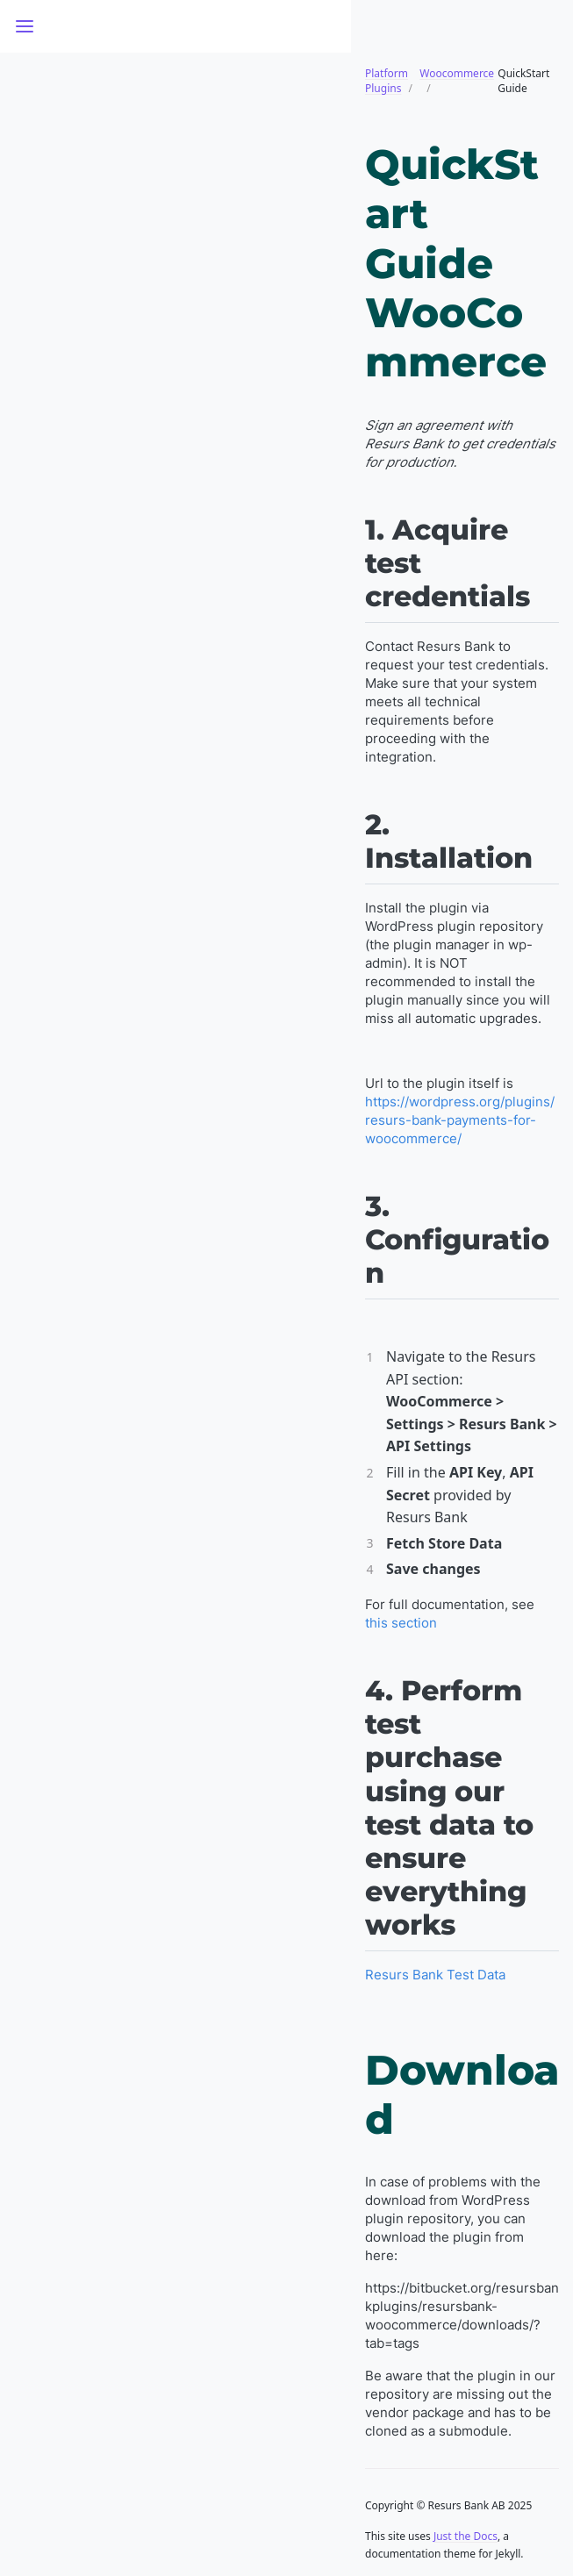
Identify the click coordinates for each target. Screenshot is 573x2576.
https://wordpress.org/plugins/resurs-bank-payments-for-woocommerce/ (460, 1120)
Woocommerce (456, 73)
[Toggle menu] (24, 26)
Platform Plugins (386, 81)
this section (401, 1622)
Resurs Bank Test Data (435, 1974)
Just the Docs (465, 2536)
